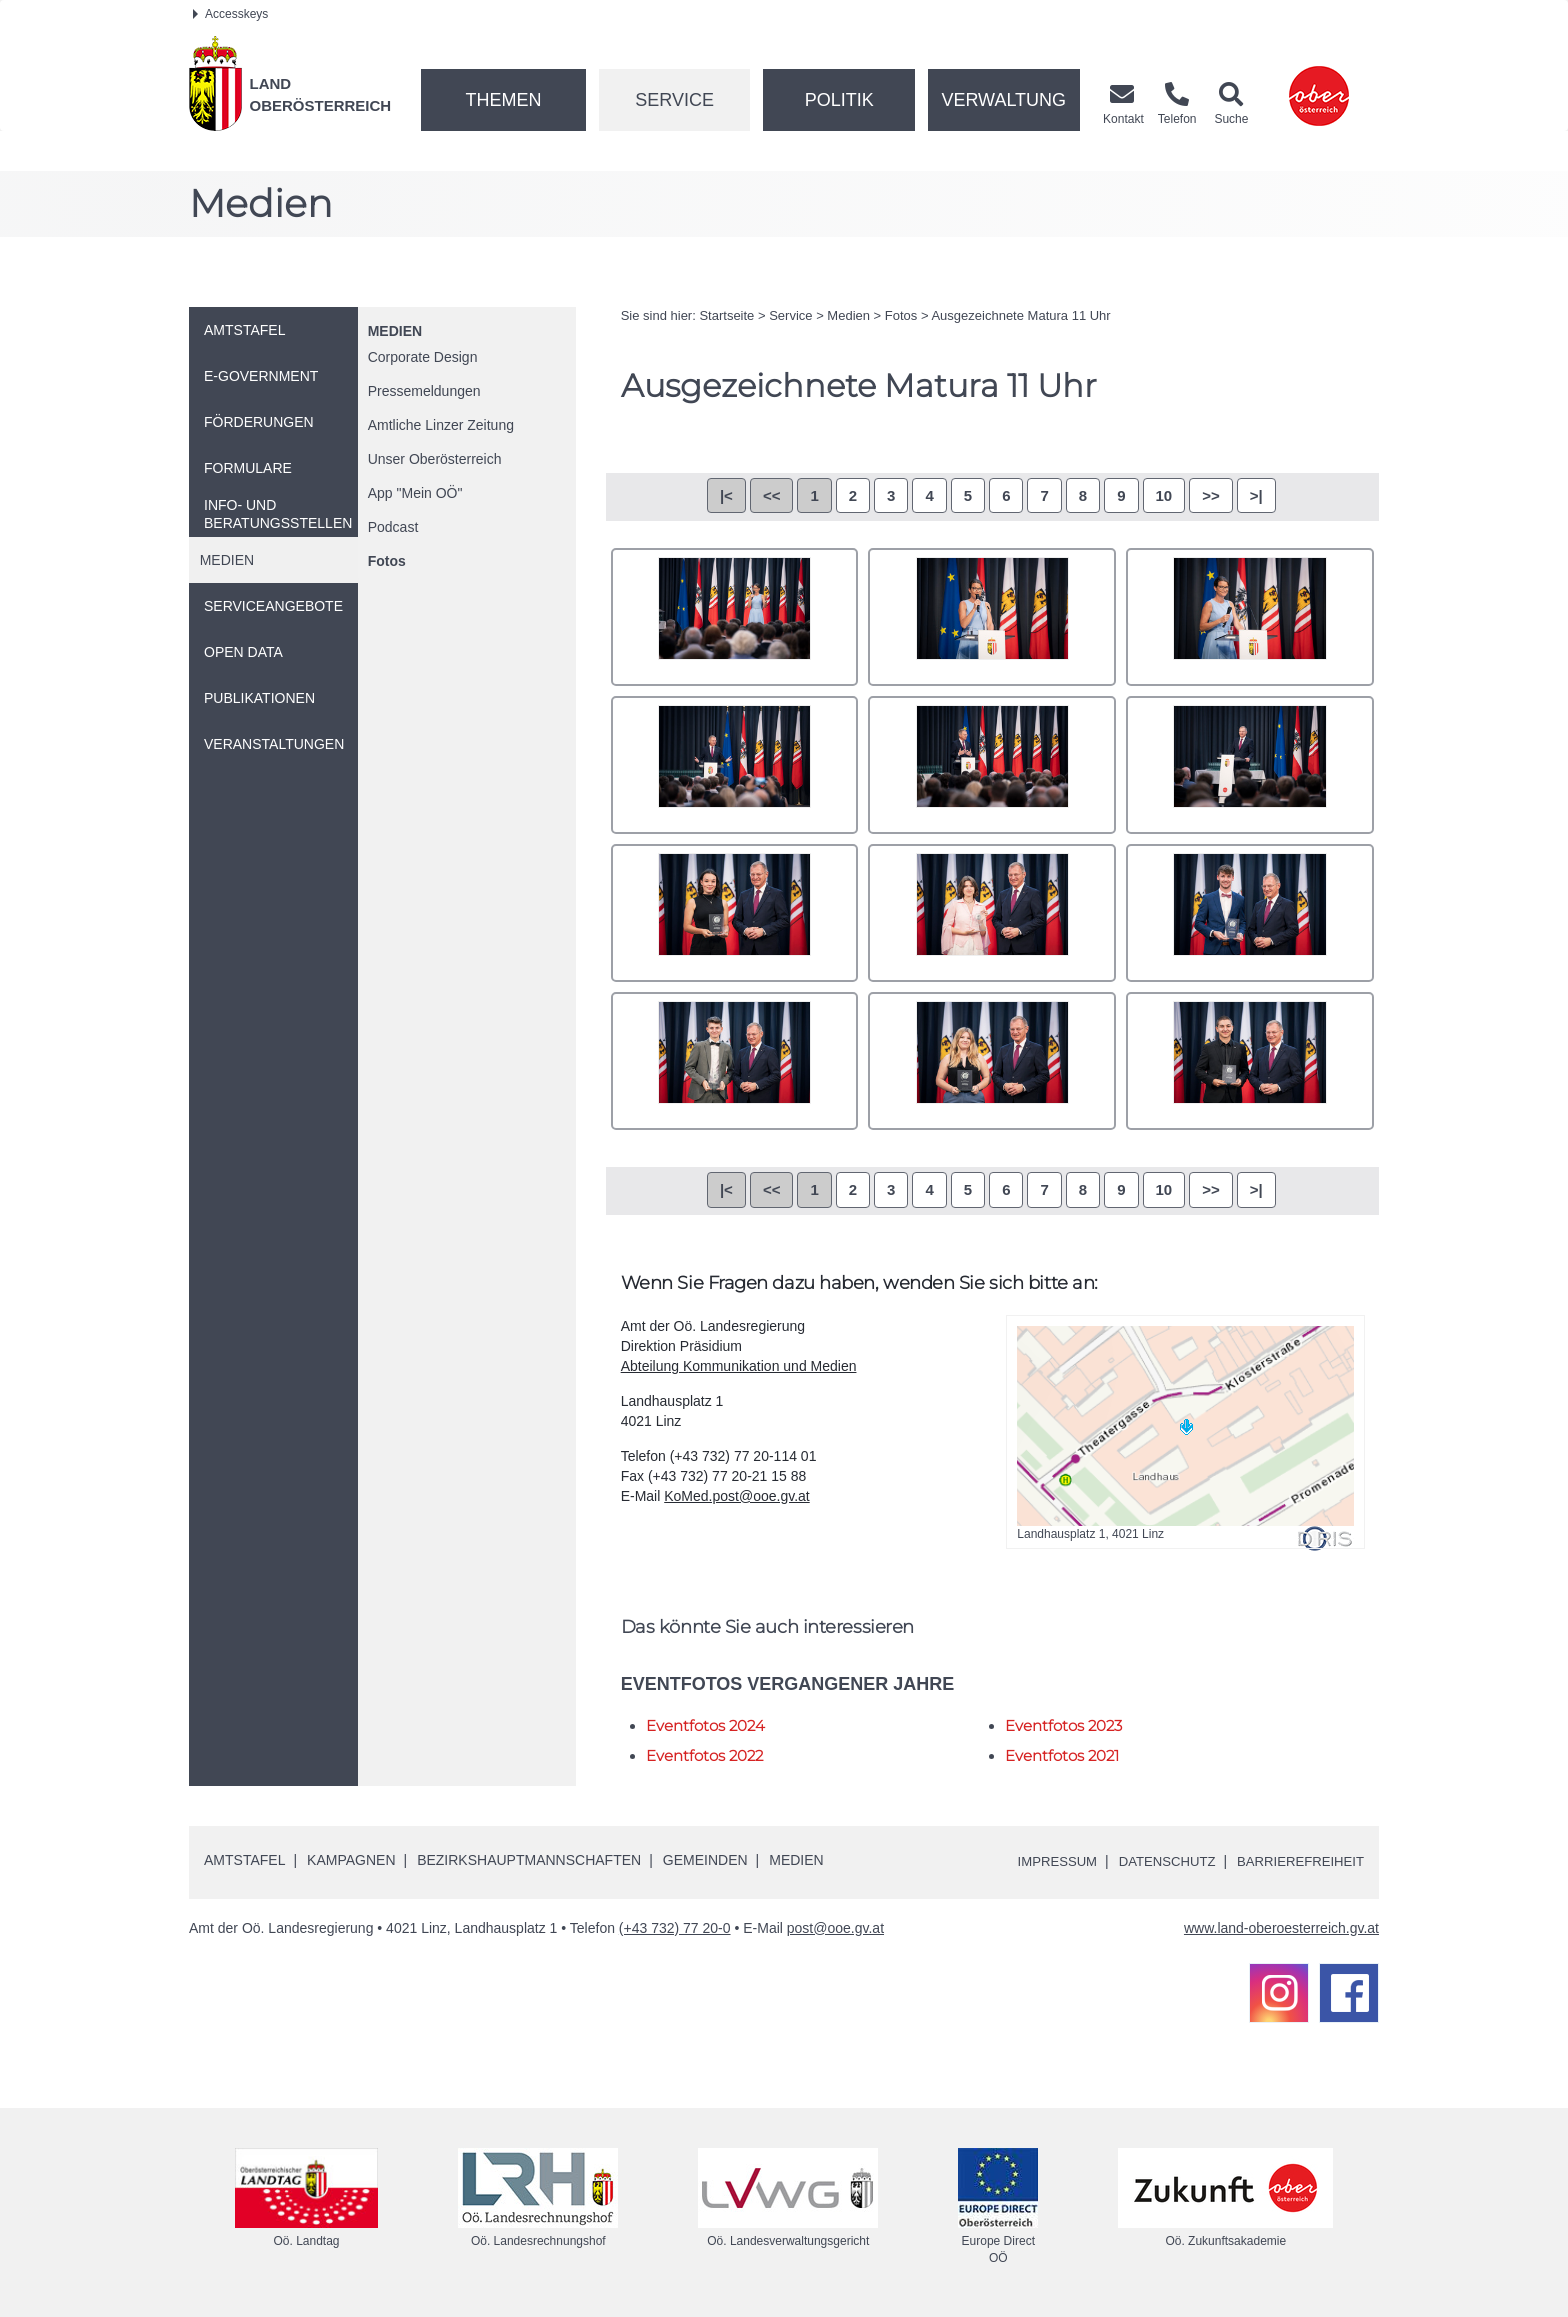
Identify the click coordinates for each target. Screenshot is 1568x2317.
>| (1256, 495)
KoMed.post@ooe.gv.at (736, 1496)
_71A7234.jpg (992, 765)
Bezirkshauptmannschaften (529, 1860)
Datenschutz (1155, 1861)
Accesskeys (230, 14)
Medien (395, 331)
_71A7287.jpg (735, 1061)
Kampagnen (351, 1860)
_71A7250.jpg (1250, 765)
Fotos (387, 561)
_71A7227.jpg (735, 765)
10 (1164, 495)
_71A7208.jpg (992, 617)
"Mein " (415, 493)
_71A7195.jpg (735, 617)
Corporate (423, 357)
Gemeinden (705, 1860)
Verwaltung (1003, 100)
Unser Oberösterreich (435, 459)
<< (772, 495)
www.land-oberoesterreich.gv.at (1281, 1928)
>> (1211, 495)
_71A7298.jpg (1250, 1061)
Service (674, 100)
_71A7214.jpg (1250, 617)
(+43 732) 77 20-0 (675, 1928)
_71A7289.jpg (992, 1061)
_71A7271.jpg (992, 913)
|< (726, 495)
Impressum (1039, 1861)
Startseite (726, 315)
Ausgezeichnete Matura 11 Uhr (1020, 315)
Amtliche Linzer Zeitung (441, 425)
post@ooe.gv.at (835, 1928)
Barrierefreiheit (1296, 1861)
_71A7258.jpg (735, 913)
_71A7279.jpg (1250, 913)
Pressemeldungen (424, 391)
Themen (503, 100)
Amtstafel (244, 1860)
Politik (839, 100)
